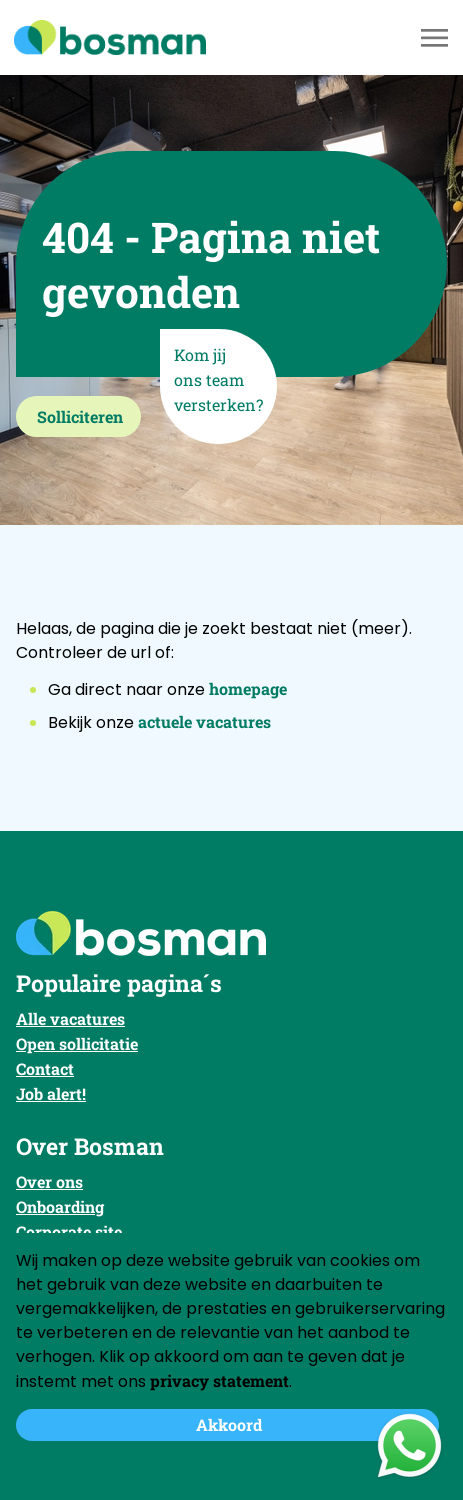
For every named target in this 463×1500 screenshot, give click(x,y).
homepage (248, 688)
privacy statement (219, 1380)
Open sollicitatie (77, 1043)
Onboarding (60, 1206)
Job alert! (51, 1093)
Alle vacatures (70, 1018)
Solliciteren (80, 416)
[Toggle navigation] (436, 38)
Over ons (49, 1181)
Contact (45, 1068)
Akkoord (229, 1424)
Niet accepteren (229, 1466)
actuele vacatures (204, 721)
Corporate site (69, 1231)
